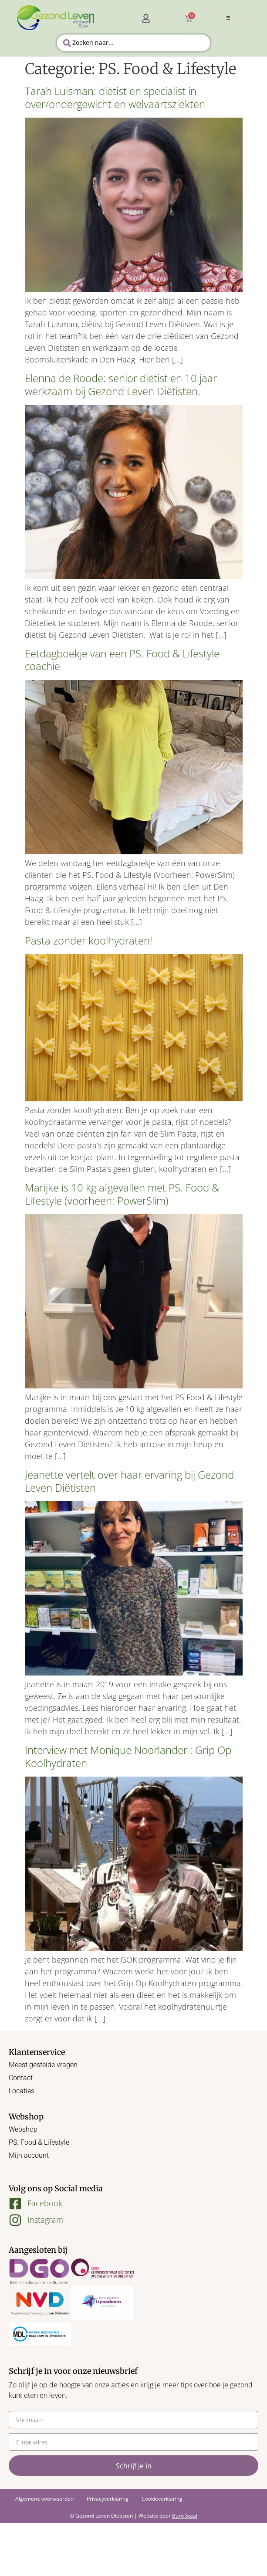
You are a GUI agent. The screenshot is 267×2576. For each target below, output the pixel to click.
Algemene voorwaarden (44, 2498)
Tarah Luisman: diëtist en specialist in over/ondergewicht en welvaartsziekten (115, 97)
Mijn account (29, 2155)
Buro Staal (184, 2515)
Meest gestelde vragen (43, 2065)
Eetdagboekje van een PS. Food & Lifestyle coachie (122, 660)
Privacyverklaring (107, 2498)
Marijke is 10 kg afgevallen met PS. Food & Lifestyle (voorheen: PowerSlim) (122, 1194)
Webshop (23, 2129)
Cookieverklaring (162, 2498)
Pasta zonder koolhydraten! (88, 940)
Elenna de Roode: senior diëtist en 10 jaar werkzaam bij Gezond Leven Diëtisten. (121, 384)
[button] (228, 18)
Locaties (21, 2091)
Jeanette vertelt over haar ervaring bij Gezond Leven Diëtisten (129, 1481)
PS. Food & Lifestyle (39, 2142)
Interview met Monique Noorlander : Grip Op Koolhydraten (128, 1756)
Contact (21, 2078)
